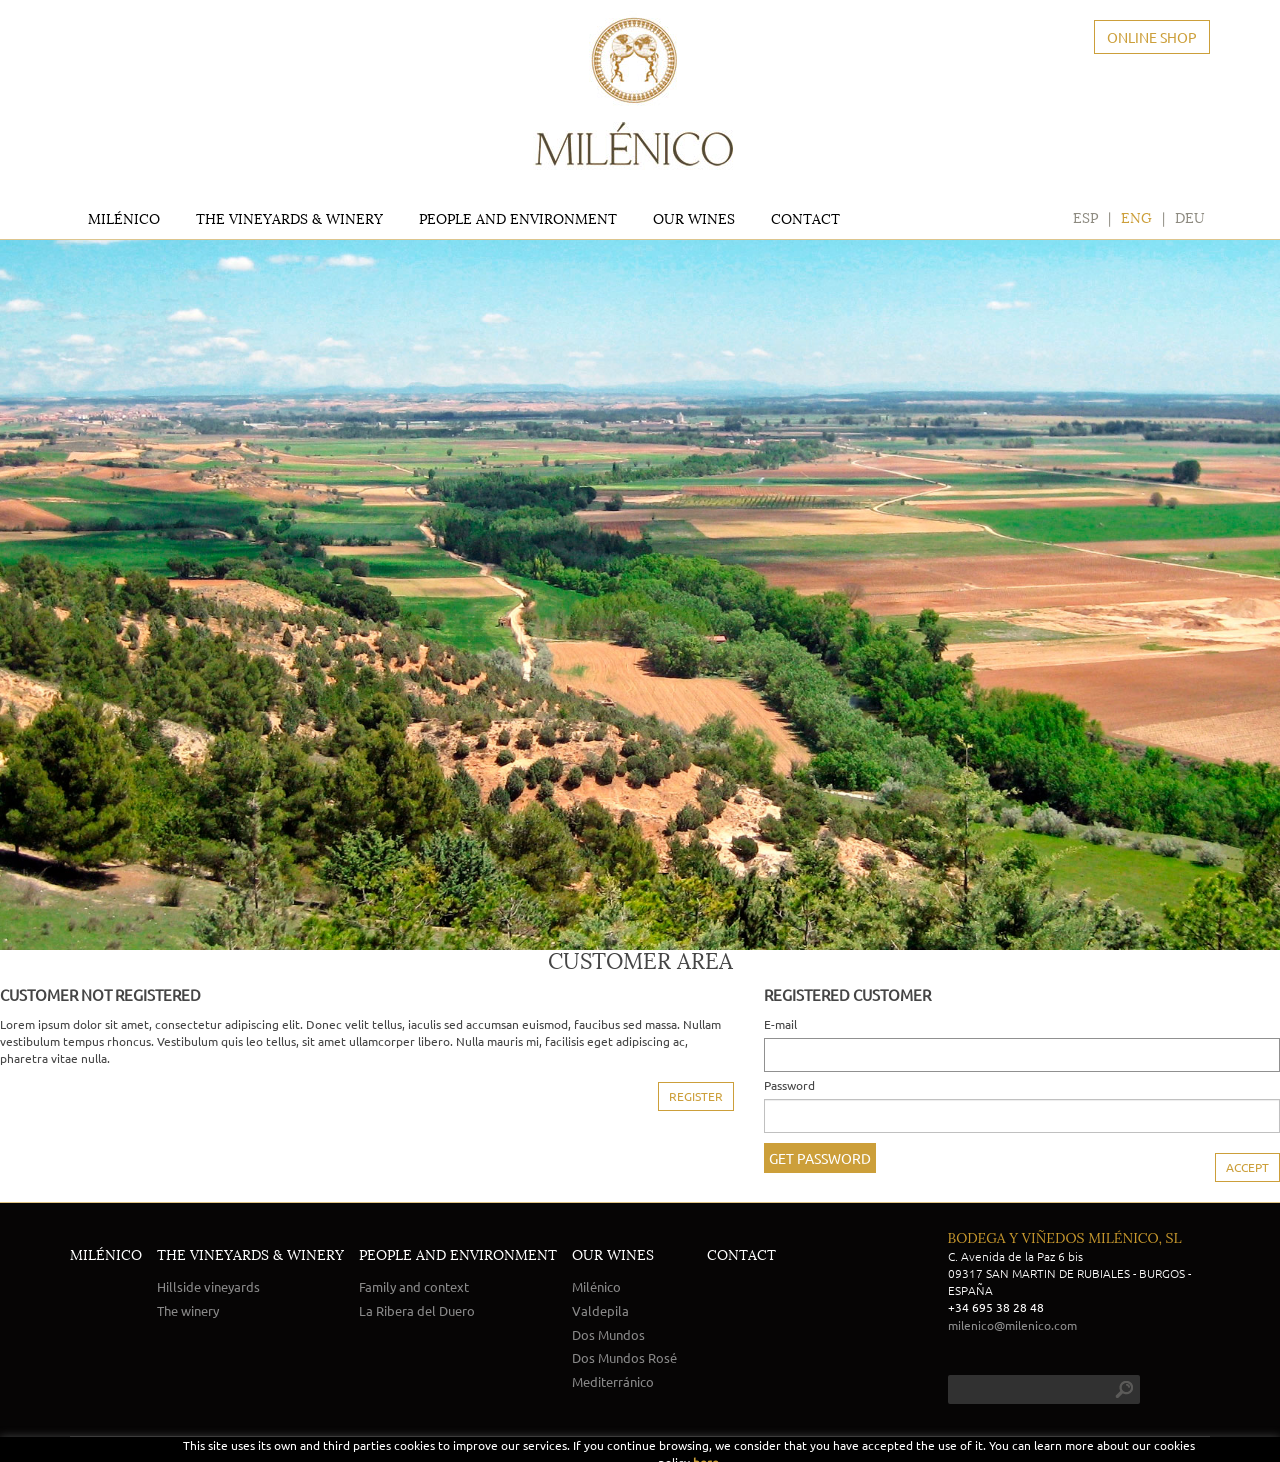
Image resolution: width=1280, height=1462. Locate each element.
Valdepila (600, 1310)
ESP (1085, 214)
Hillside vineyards (208, 1286)
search (1124, 1389)
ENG (1136, 214)
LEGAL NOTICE (109, 1451)
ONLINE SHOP (1152, 37)
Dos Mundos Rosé (624, 1357)
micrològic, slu (1089, 1451)
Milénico (596, 1286)
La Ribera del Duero (417, 1310)
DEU (1190, 214)
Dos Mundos (608, 1334)
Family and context (414, 1286)
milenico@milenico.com (1012, 1325)
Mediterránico (613, 1381)
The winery (188, 1310)
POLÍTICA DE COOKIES (217, 1451)
